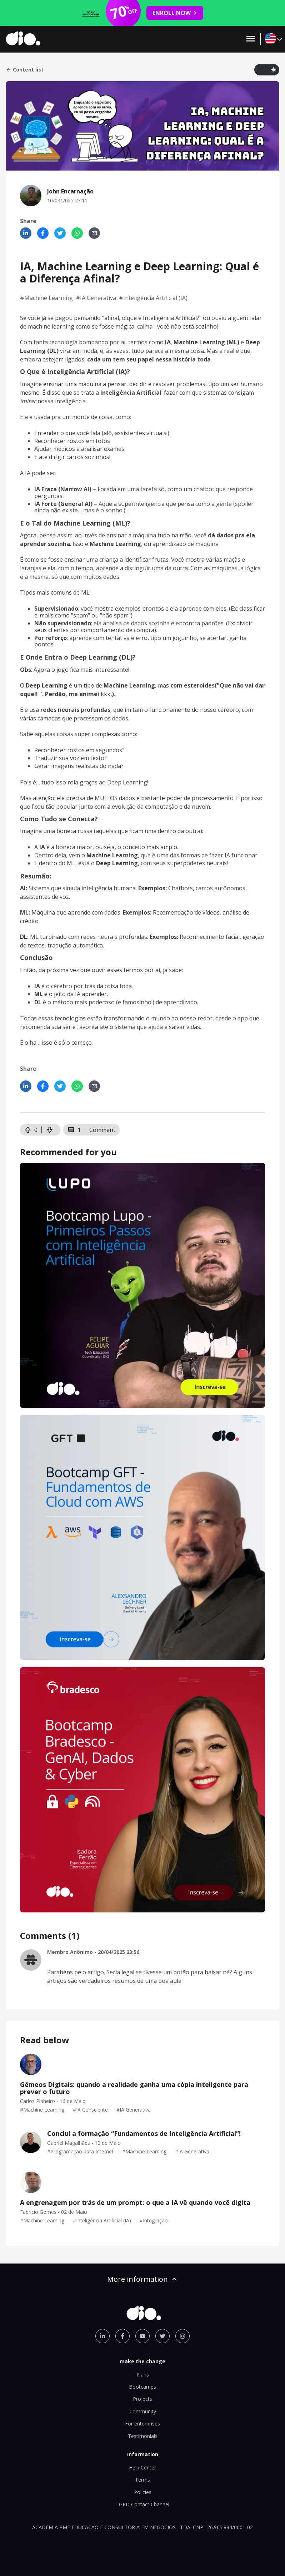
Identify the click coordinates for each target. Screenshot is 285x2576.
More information (142, 2279)
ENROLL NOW (174, 13)
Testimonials (143, 2436)
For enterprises (142, 2423)
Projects (142, 2398)
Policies (142, 2492)
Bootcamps (142, 2386)
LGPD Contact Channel (142, 2504)
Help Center (142, 2467)
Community (142, 2411)
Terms (142, 2479)
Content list (25, 70)
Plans (142, 2374)
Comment (102, 1130)
